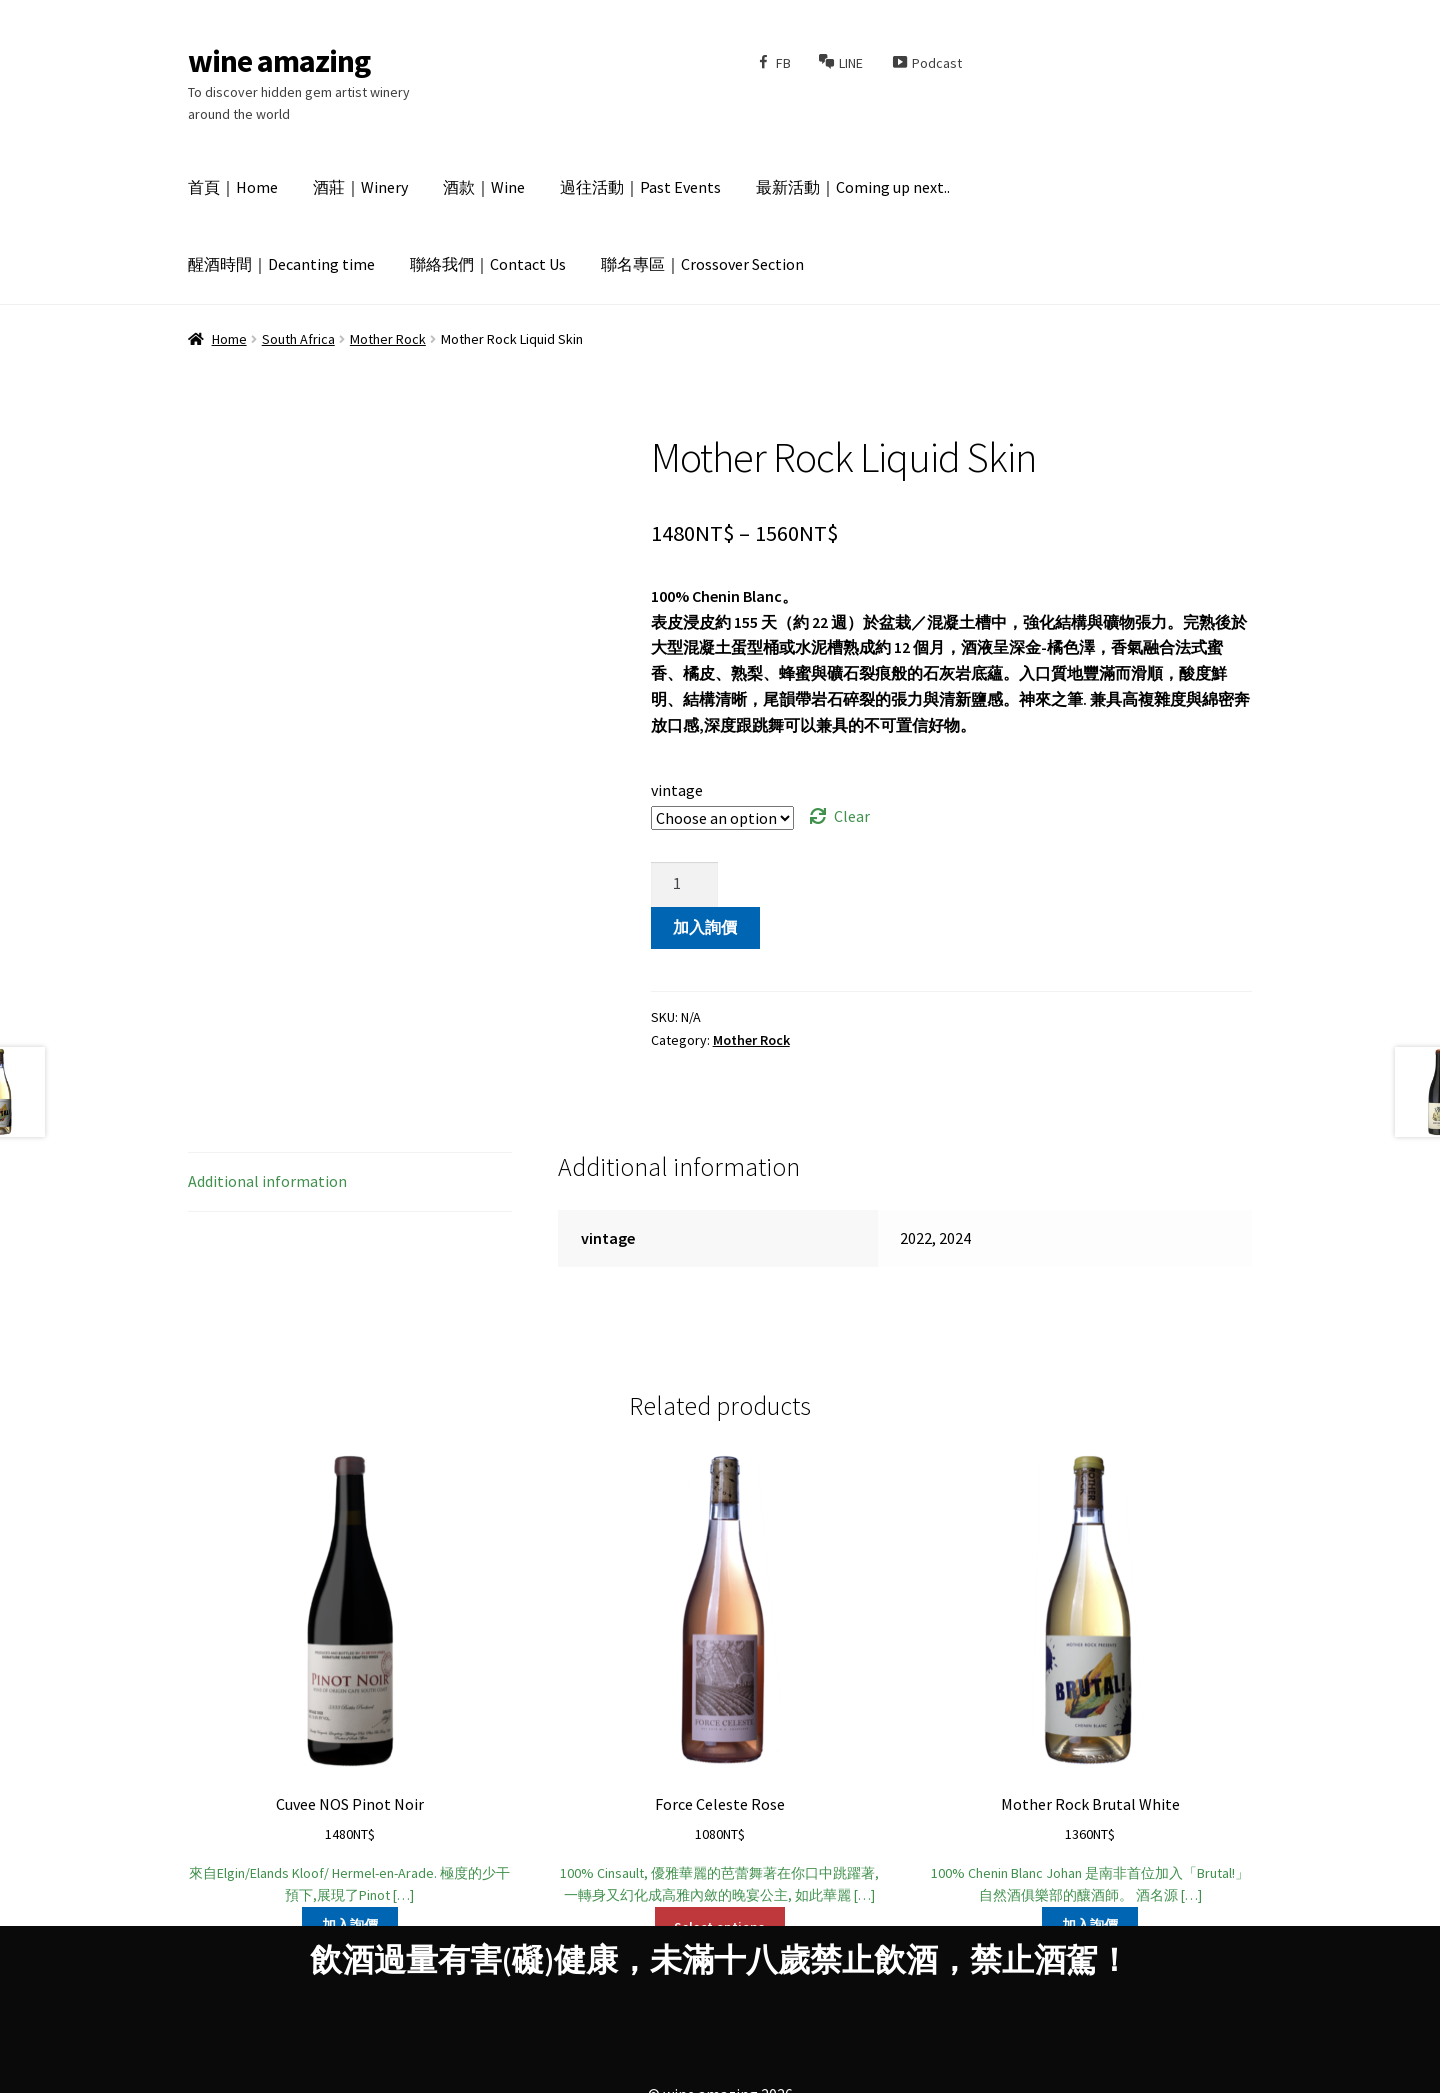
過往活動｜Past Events (640, 187)
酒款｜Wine (484, 187)
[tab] (350, 1182)
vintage (677, 790)
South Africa (298, 339)
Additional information (267, 1181)
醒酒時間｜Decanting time (281, 264)
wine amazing (279, 61)
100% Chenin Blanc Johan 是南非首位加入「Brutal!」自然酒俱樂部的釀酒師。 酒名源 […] (1090, 1677)
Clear (852, 816)
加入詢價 (705, 927)
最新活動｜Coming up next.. (853, 187)
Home (229, 339)
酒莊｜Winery (360, 187)
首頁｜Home (233, 187)
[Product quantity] (685, 885)
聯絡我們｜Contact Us (488, 264)
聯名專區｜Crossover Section (702, 264)
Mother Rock (388, 339)
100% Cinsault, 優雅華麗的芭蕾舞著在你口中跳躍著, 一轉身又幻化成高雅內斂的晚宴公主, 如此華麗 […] (720, 1677)
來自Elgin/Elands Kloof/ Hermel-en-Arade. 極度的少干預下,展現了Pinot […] (350, 1677)
